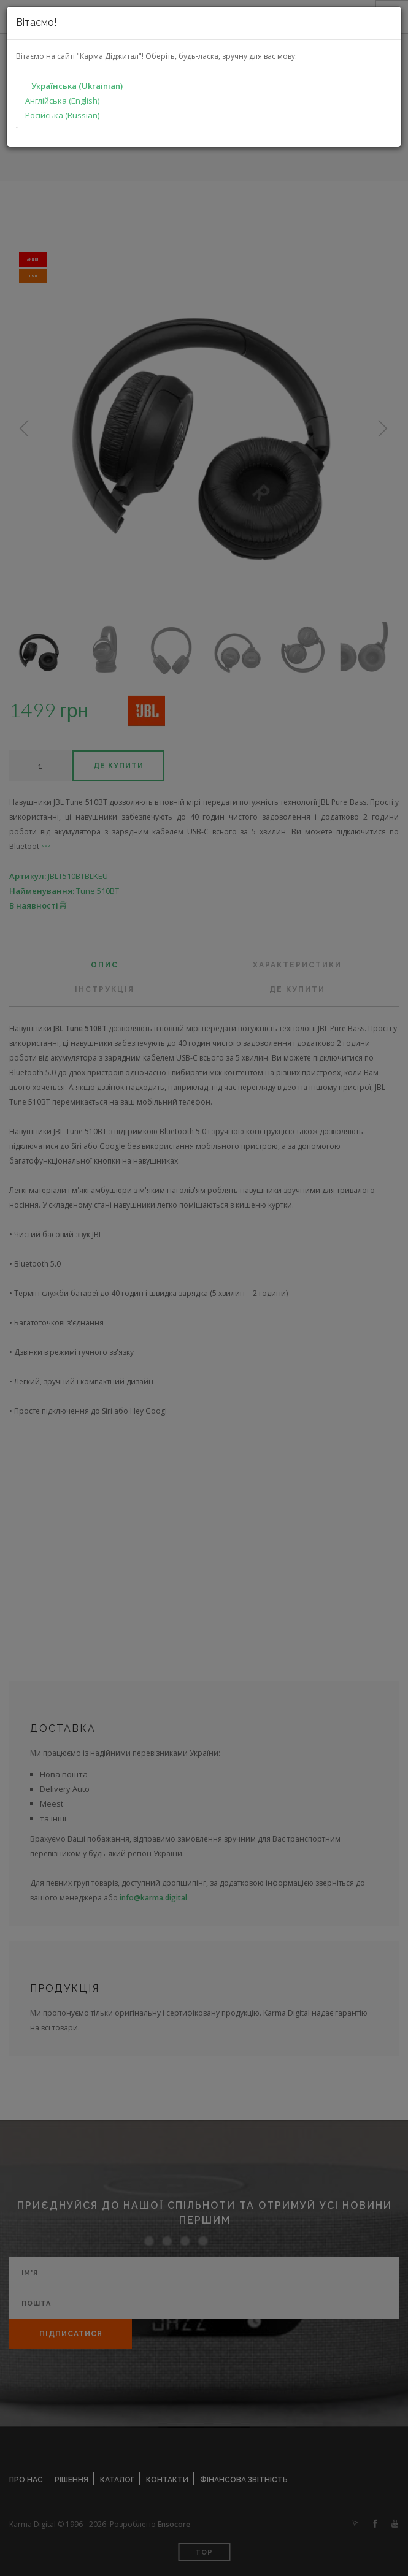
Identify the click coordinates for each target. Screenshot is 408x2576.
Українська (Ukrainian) (77, 85)
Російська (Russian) (62, 115)
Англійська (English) (62, 100)
